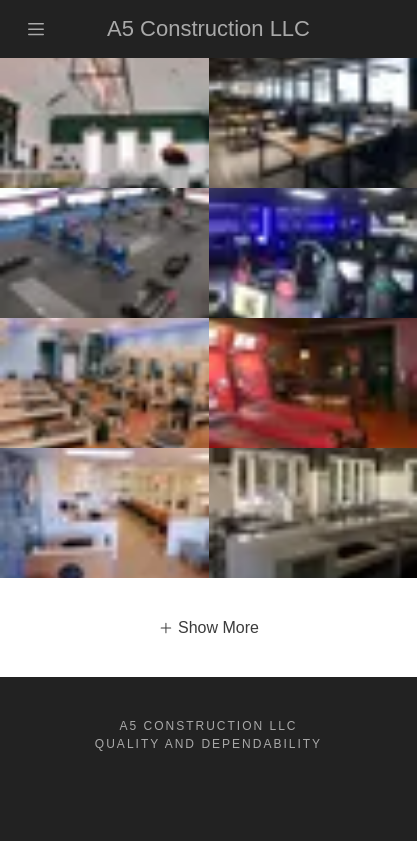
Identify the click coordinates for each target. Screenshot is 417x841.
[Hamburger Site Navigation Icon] (42, 29)
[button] (208, 627)
